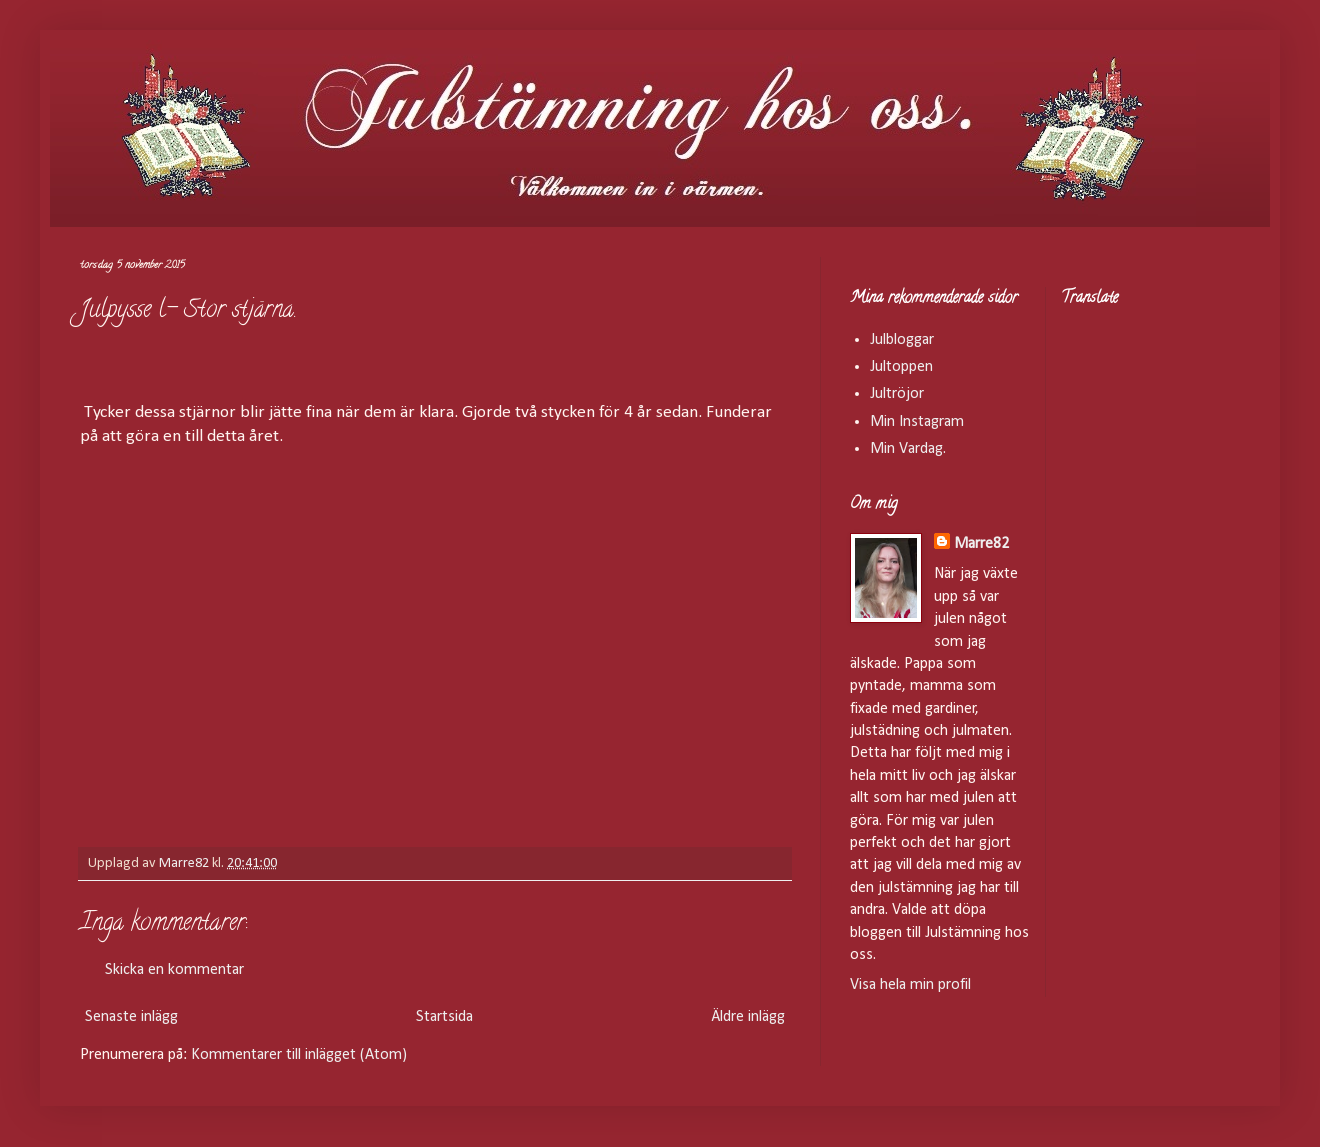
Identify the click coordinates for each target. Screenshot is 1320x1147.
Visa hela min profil (910, 985)
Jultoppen (901, 367)
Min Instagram (917, 422)
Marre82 (981, 544)
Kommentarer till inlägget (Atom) (299, 1055)
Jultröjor (897, 394)
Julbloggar (902, 340)
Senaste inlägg (131, 1017)
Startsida (444, 1017)
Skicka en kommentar (174, 970)
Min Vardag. (908, 449)
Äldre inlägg (748, 1017)
